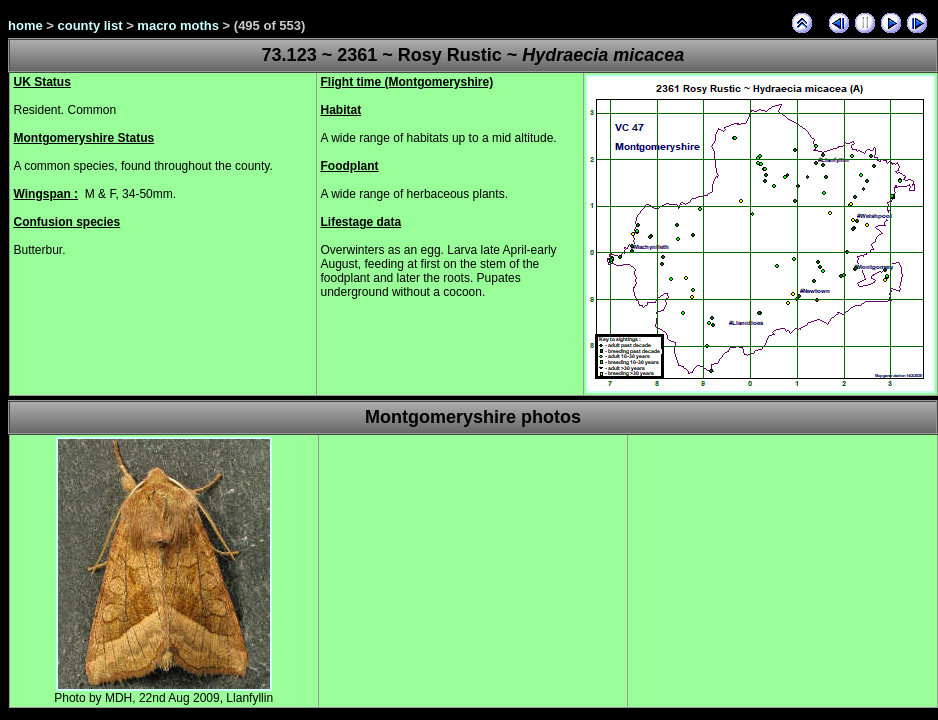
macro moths (178, 25)
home (25, 25)
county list (90, 25)
